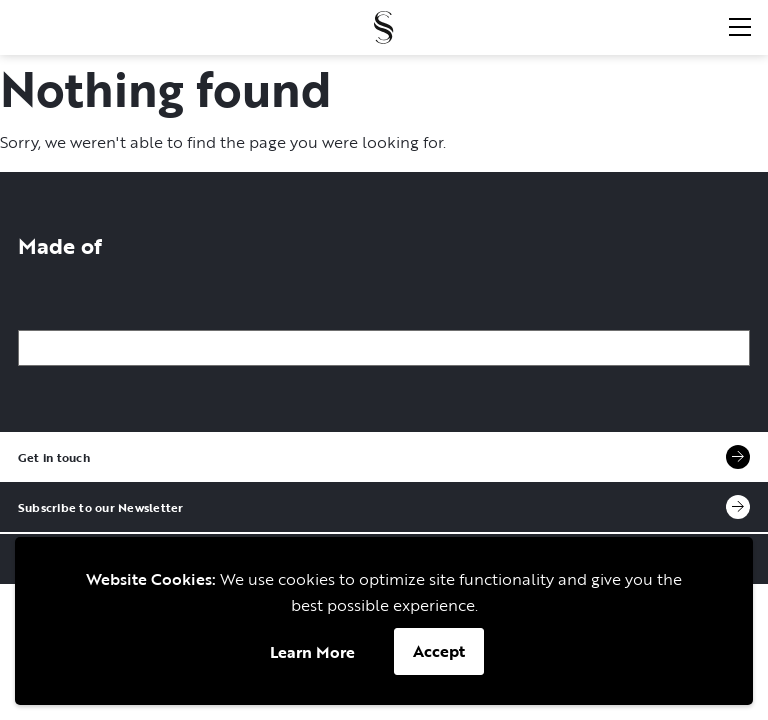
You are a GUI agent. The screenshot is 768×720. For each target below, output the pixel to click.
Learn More (312, 652)
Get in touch (384, 457)
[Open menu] (739, 27)
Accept (439, 651)
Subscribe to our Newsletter (384, 507)
